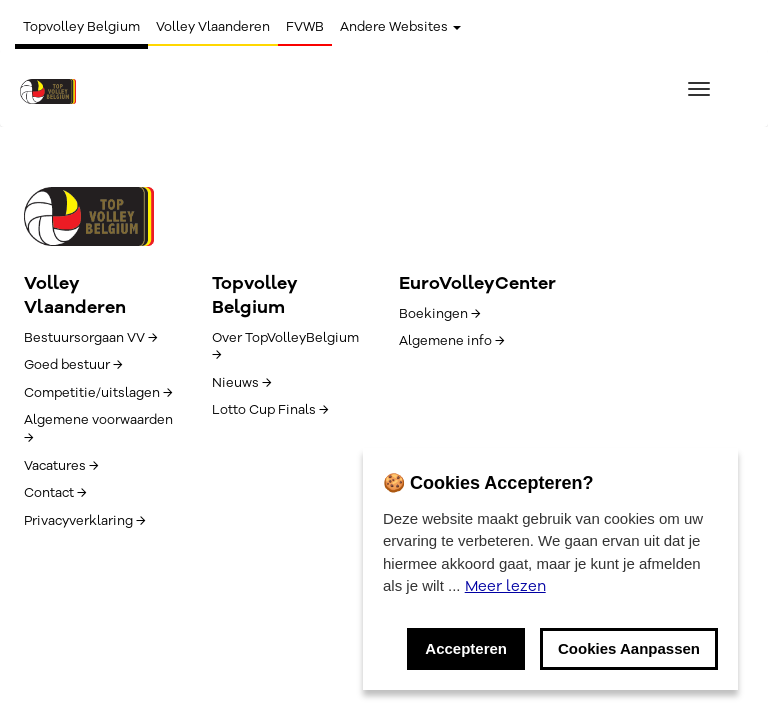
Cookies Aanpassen (629, 648)
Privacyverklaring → (84, 521)
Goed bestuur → (73, 365)
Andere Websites (400, 27)
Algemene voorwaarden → (98, 429)
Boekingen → (439, 314)
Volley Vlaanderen (213, 27)
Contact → (55, 493)
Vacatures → (61, 466)
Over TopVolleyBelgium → (285, 347)
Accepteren (466, 648)
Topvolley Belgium (81, 27)
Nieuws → (241, 383)
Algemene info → (451, 341)
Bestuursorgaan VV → (90, 338)
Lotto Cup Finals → (270, 410)
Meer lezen (505, 586)
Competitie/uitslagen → (98, 393)
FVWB (305, 27)
